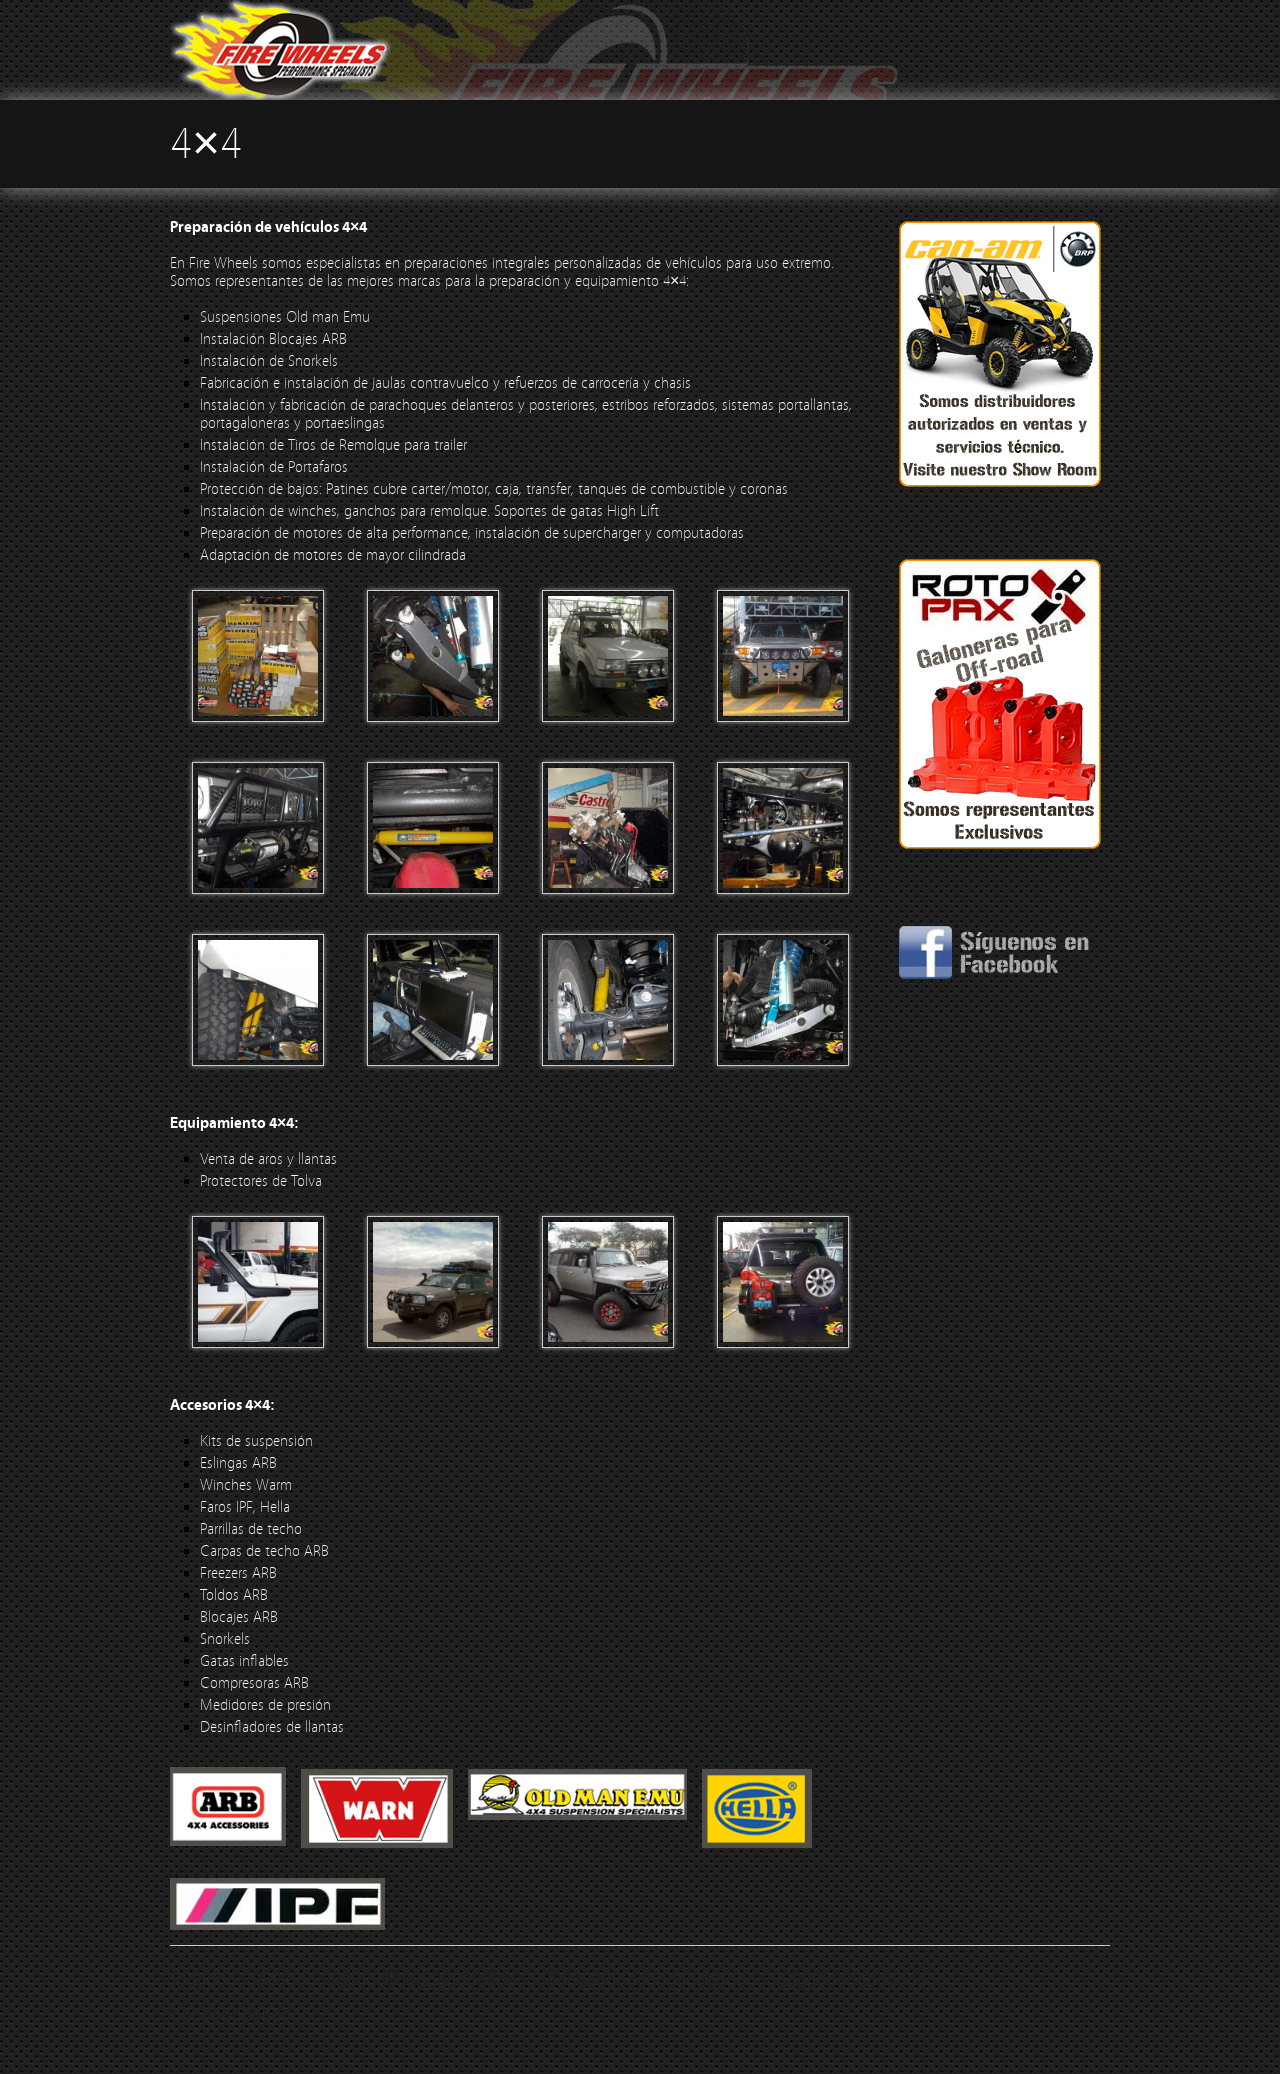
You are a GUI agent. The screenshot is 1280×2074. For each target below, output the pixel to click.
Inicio (194, 1978)
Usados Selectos (852, 1978)
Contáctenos (228, 2012)
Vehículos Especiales (420, 1978)
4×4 (273, 1978)
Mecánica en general (645, 1978)
